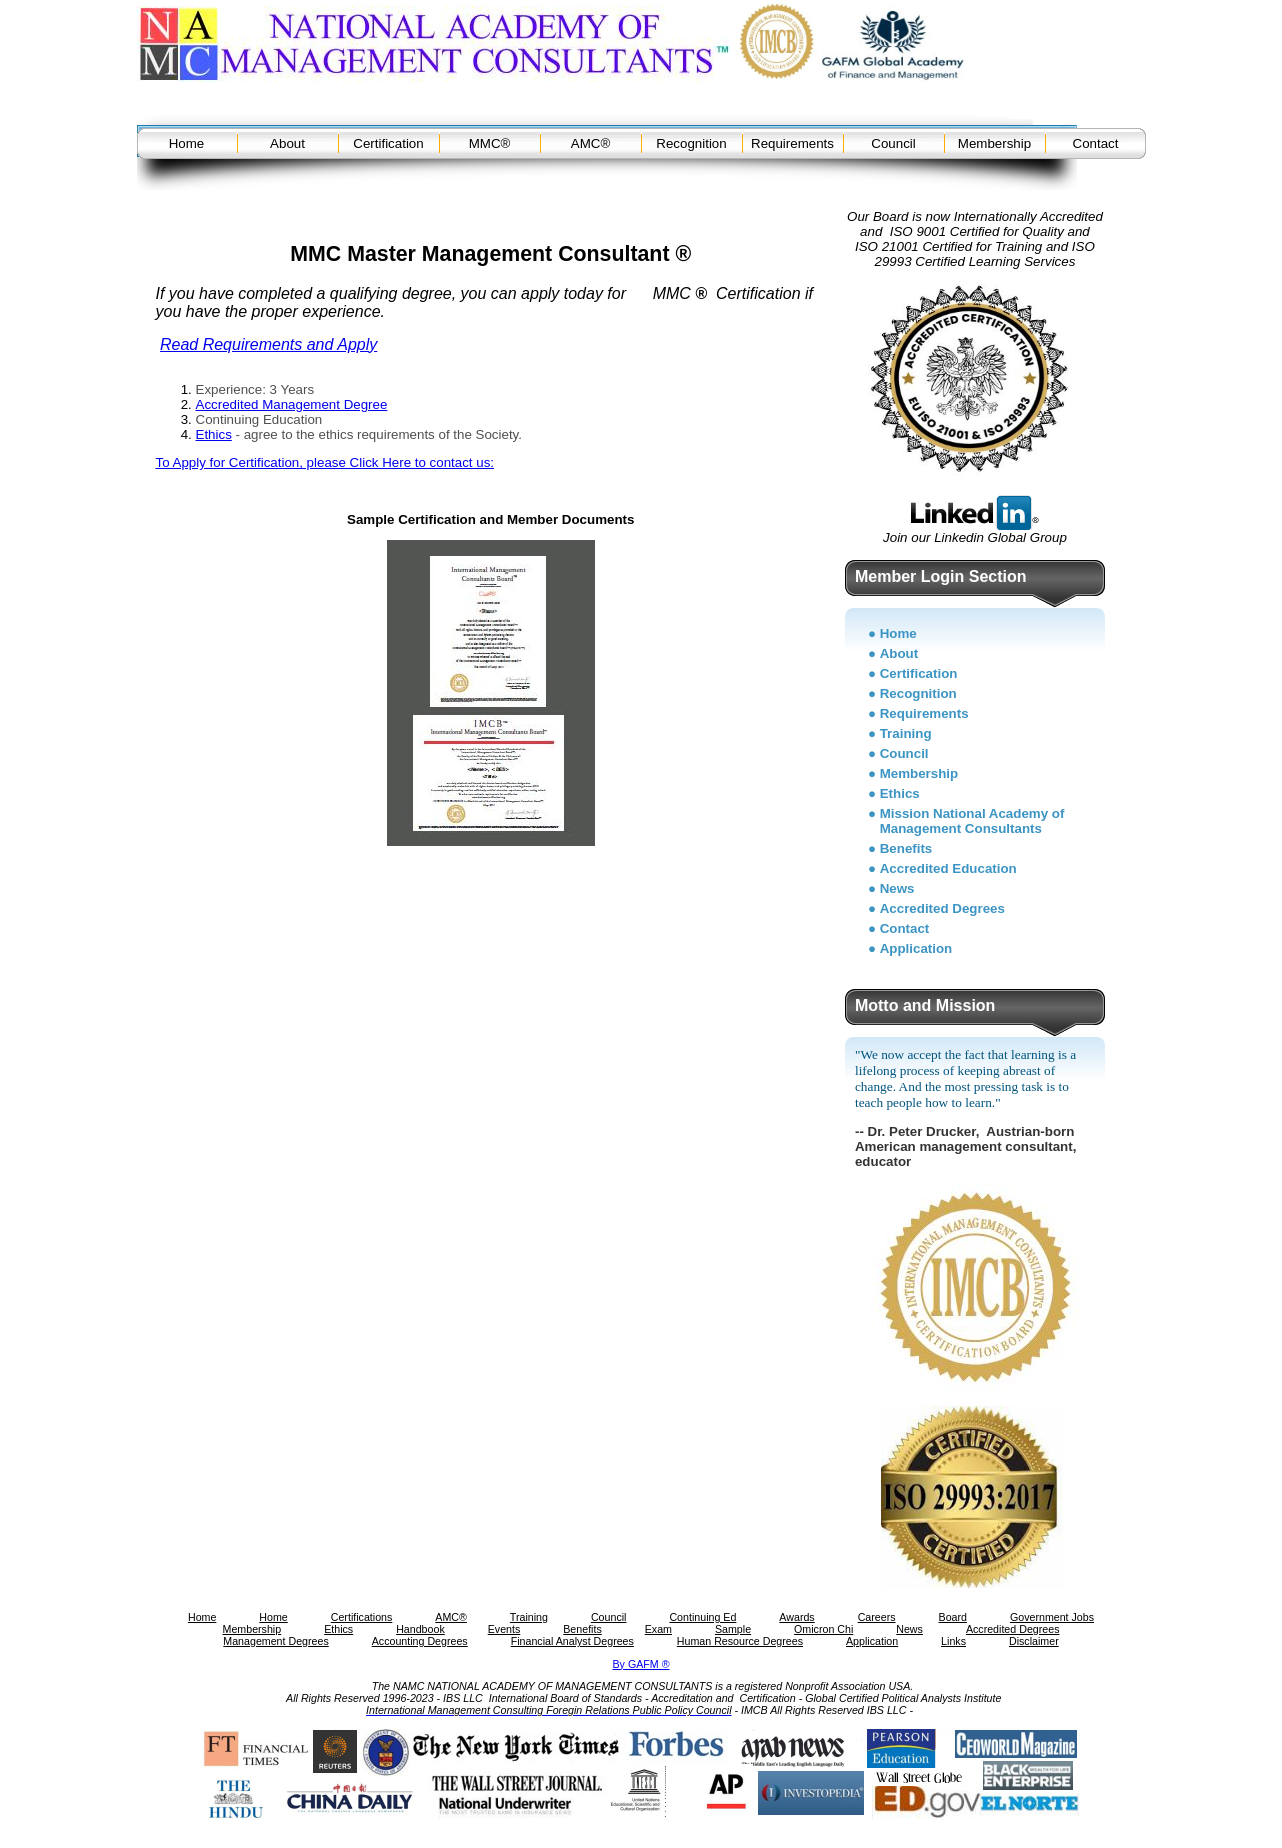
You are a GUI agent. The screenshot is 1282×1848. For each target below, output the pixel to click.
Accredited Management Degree (292, 404)
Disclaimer (1034, 1641)
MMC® (490, 143)
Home (187, 143)
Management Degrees (275, 1641)
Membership (994, 143)
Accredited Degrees (942, 908)
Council (893, 143)
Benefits (906, 848)
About (287, 143)
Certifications (362, 1617)
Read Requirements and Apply (268, 344)
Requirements (792, 143)
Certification (388, 143)
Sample (733, 1629)
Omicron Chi (823, 1629)
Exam (658, 1629)
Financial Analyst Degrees (572, 1641)
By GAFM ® (641, 1664)
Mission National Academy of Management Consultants (972, 821)
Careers (877, 1617)
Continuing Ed (702, 1617)
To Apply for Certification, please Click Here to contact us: (325, 462)
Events (504, 1629)
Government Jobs (1052, 1617)
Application (916, 948)
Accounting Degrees (420, 1641)
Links (953, 1641)
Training (906, 733)
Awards (796, 1617)
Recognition (691, 143)
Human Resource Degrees (740, 1641)
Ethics (214, 434)
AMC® (590, 143)
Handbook (420, 1629)
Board (953, 1617)
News (897, 888)
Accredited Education (948, 868)
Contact (1096, 143)
